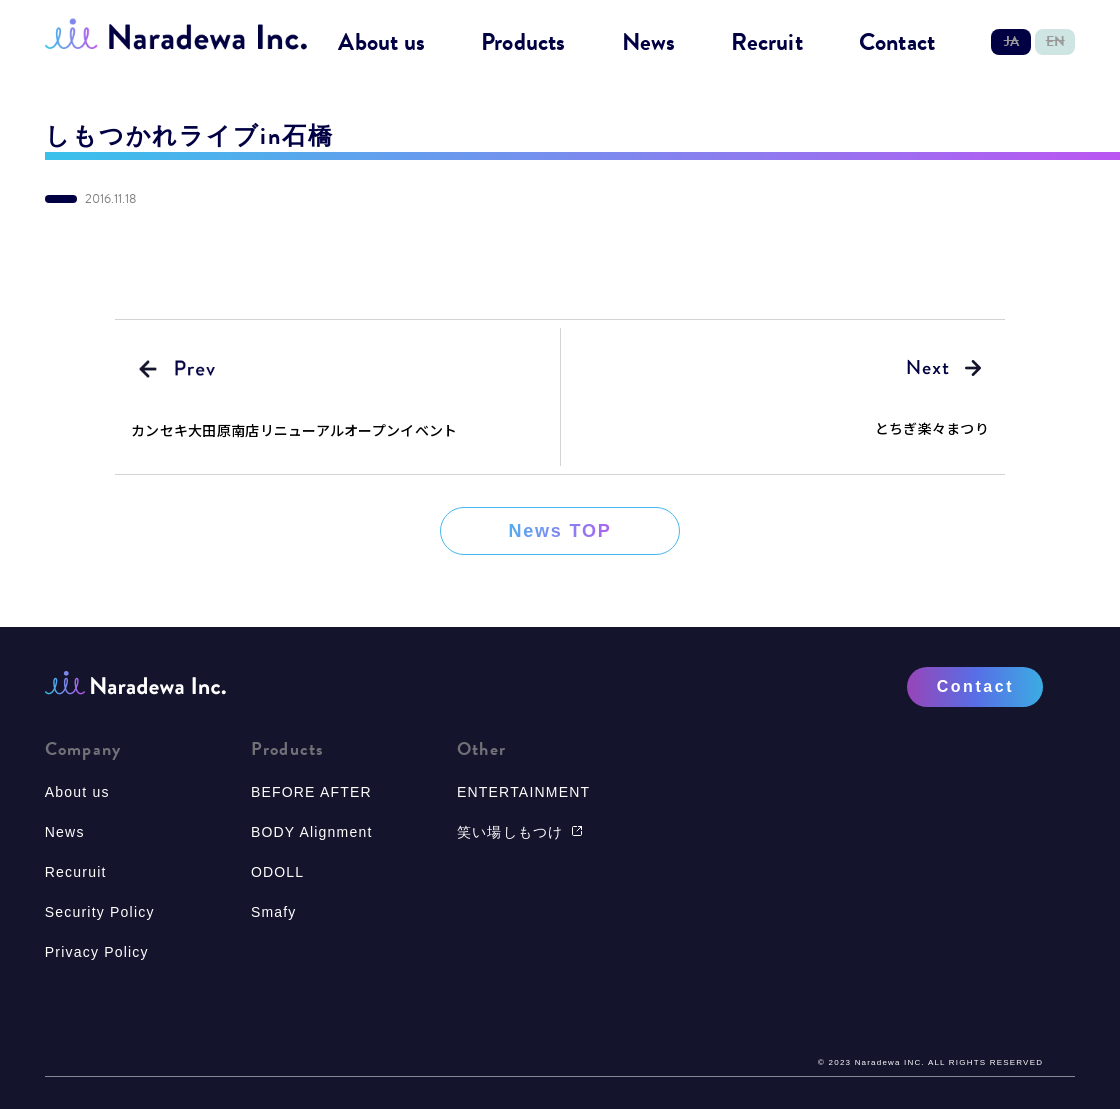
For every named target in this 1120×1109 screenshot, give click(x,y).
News (649, 43)
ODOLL (277, 872)
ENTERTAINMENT (523, 792)
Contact (897, 43)
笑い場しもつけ (520, 832)
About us (381, 43)
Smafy (274, 912)
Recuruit (76, 872)
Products (523, 43)
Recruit (766, 43)
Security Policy (100, 912)
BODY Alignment (312, 832)
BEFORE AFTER (311, 792)
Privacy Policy (97, 952)
